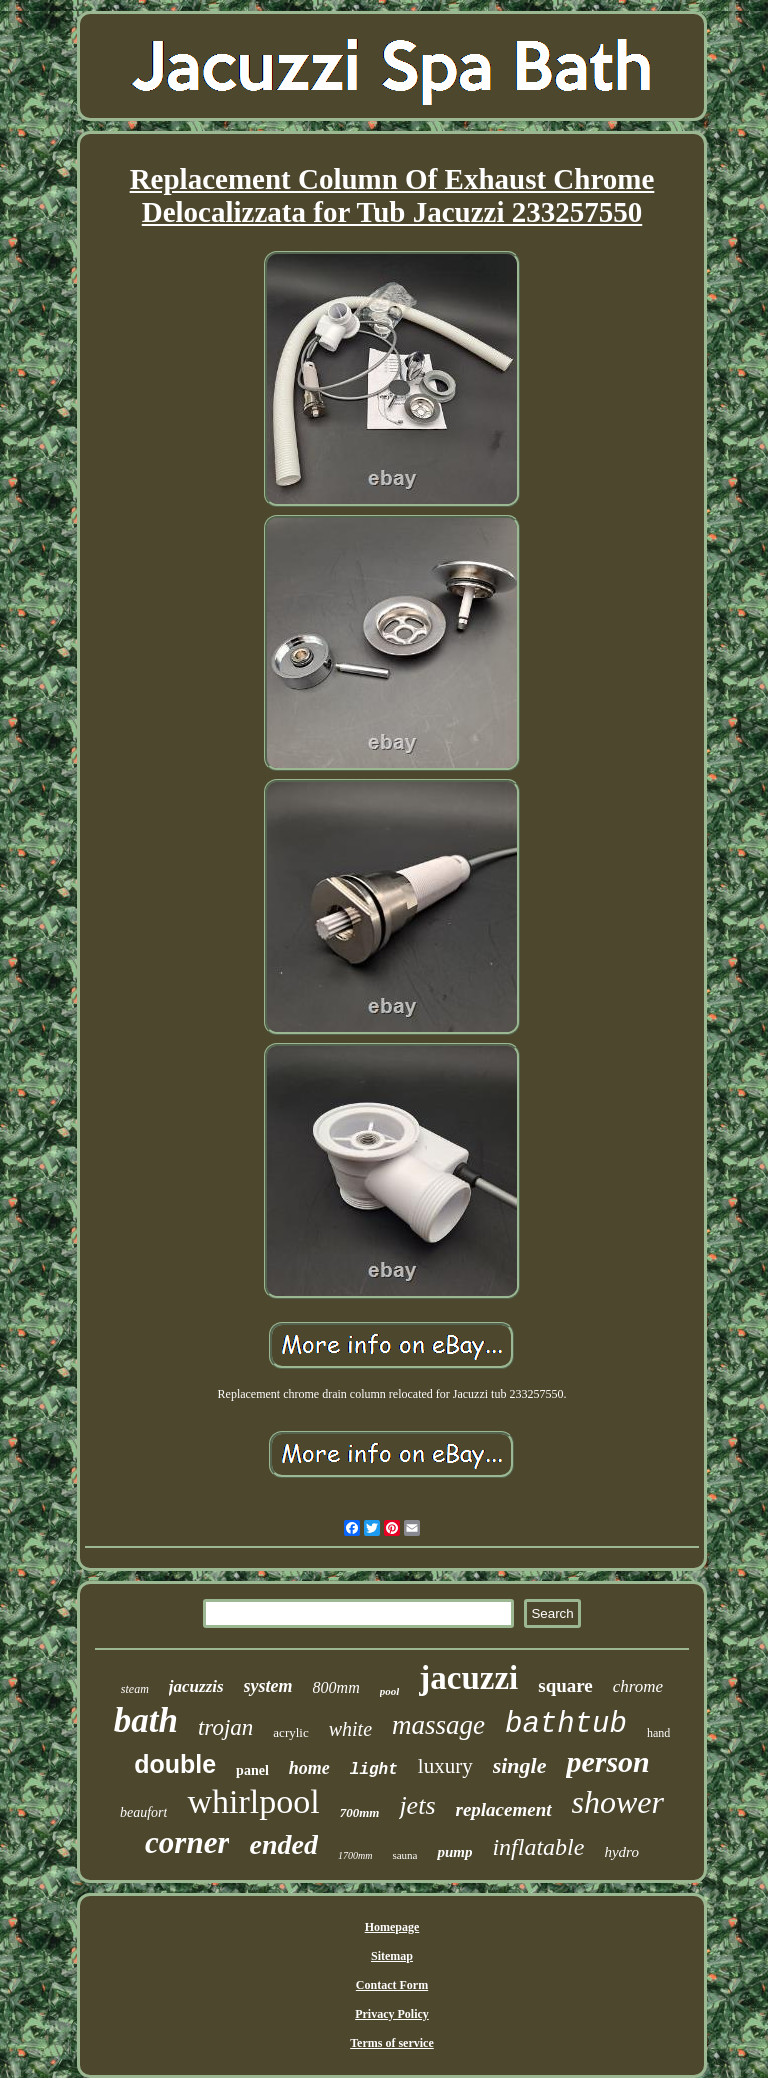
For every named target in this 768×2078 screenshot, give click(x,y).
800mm (336, 1687)
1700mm (355, 1855)
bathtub (566, 1724)
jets (417, 1805)
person (607, 1761)
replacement (504, 1809)
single (520, 1765)
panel (252, 1770)
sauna (404, 1855)
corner (187, 1842)
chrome (638, 1686)
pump (454, 1852)
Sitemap (392, 1956)
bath (146, 1720)
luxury (445, 1766)
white (350, 1729)
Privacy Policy (392, 2014)
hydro (621, 1852)
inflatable (538, 1847)
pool (390, 1691)
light (374, 1770)
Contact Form (392, 1985)
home (309, 1768)
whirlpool (253, 1801)
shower (618, 1802)
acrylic (290, 1732)
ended (283, 1844)
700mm (360, 1812)
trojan (225, 1727)
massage (438, 1725)
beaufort (143, 1812)
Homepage (392, 1927)
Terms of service (392, 2043)
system (268, 1686)
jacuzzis (196, 1686)
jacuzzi (468, 1678)
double (175, 1764)
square (565, 1685)
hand (658, 1733)
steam (135, 1689)
